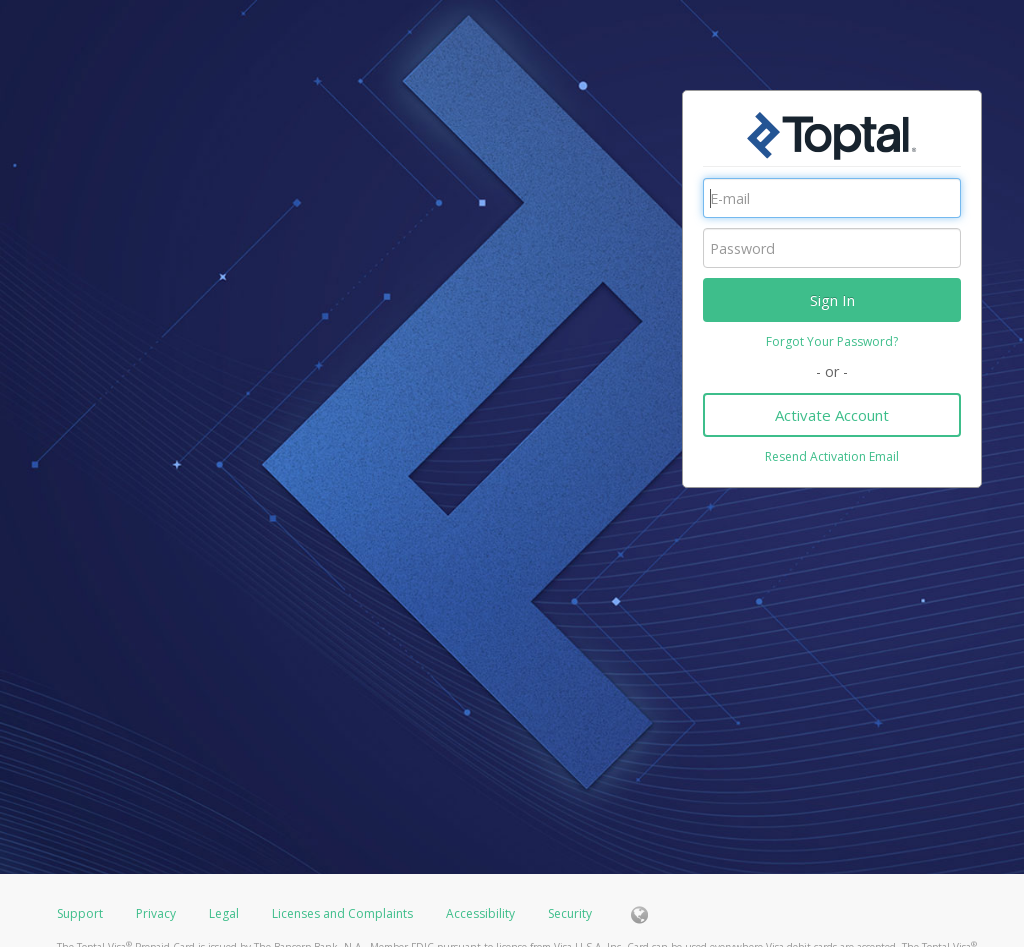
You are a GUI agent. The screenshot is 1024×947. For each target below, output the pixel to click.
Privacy (156, 913)
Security (570, 913)
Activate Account (832, 415)
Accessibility (480, 913)
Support (80, 913)
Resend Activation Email (832, 456)
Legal (224, 913)
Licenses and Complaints (344, 913)
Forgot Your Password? (832, 341)
